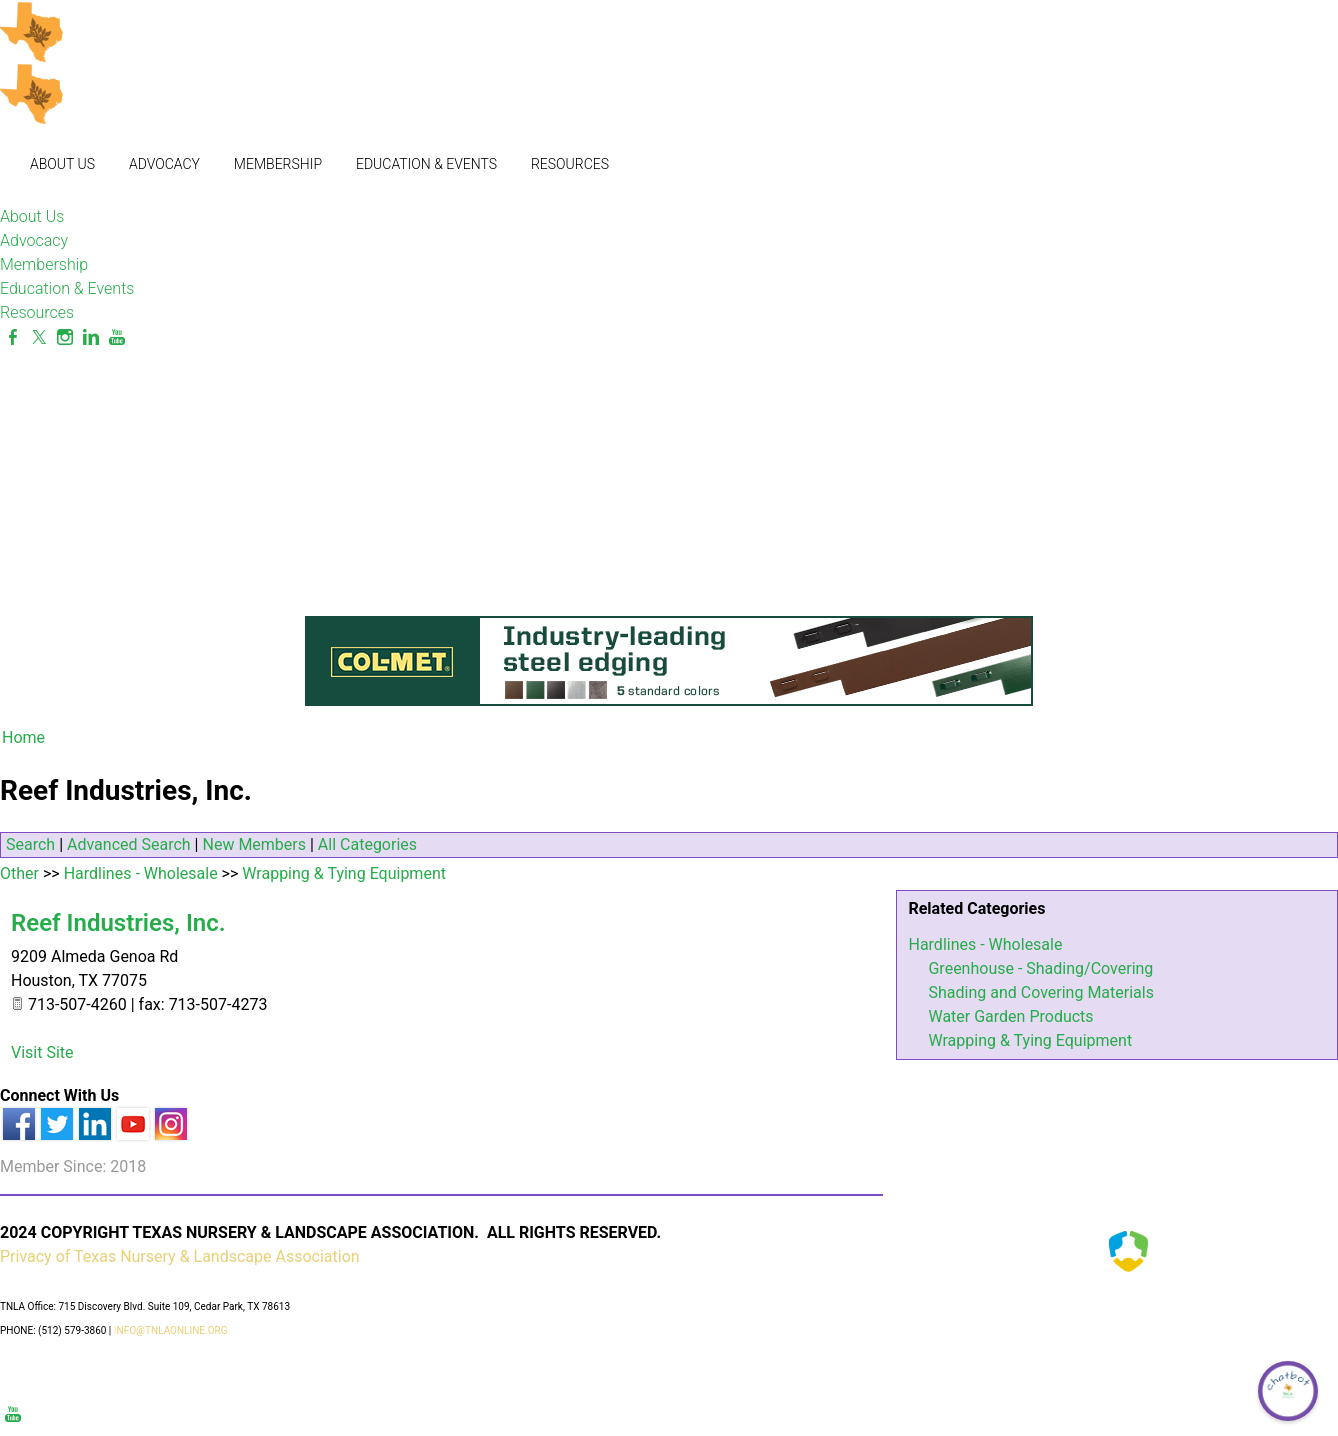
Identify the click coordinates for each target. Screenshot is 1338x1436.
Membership (278, 164)
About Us (62, 164)
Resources (570, 164)
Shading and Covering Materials (1040, 992)
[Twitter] (39, 337)
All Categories (367, 844)
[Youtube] (117, 337)
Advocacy (164, 164)
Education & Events (426, 164)
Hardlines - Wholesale (985, 944)
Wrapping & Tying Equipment (1030, 1040)
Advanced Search (129, 844)
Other (19, 873)
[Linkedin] (91, 337)
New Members (254, 844)
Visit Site (42, 1052)
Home (23, 737)
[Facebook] (13, 337)
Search (30, 844)
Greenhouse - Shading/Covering (1040, 968)
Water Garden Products (1010, 1016)
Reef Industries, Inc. (118, 923)
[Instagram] (65, 337)
